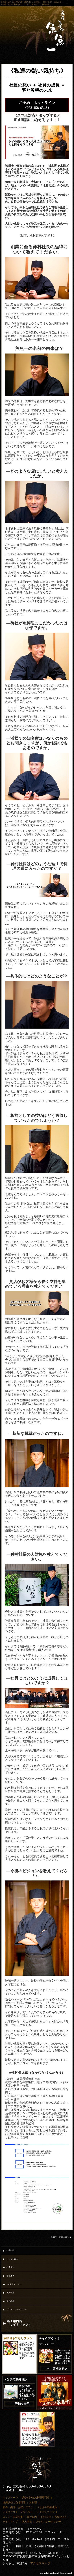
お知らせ (46, 2516)
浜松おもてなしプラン (17, 2338)
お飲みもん (61, 2516)
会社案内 (10, 2276)
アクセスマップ (46, 2512)
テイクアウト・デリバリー (18, 2512)
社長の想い (11, 2250)
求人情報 (10, 2292)
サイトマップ (10, 2521)
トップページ (10, 2497)
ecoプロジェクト (13, 2284)
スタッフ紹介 (12, 2259)
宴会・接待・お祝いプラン (18, 2507)
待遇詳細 (10, 2301)
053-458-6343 (37, 108)
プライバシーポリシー (16, 2309)
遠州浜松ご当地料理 (14, 2502)
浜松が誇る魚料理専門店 (35, 2497)
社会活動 (10, 2267)
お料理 (33, 2502)
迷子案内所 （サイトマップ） (19, 2323)
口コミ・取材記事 (13, 2516)
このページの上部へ (60, 2237)
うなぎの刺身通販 (47, 2507)
